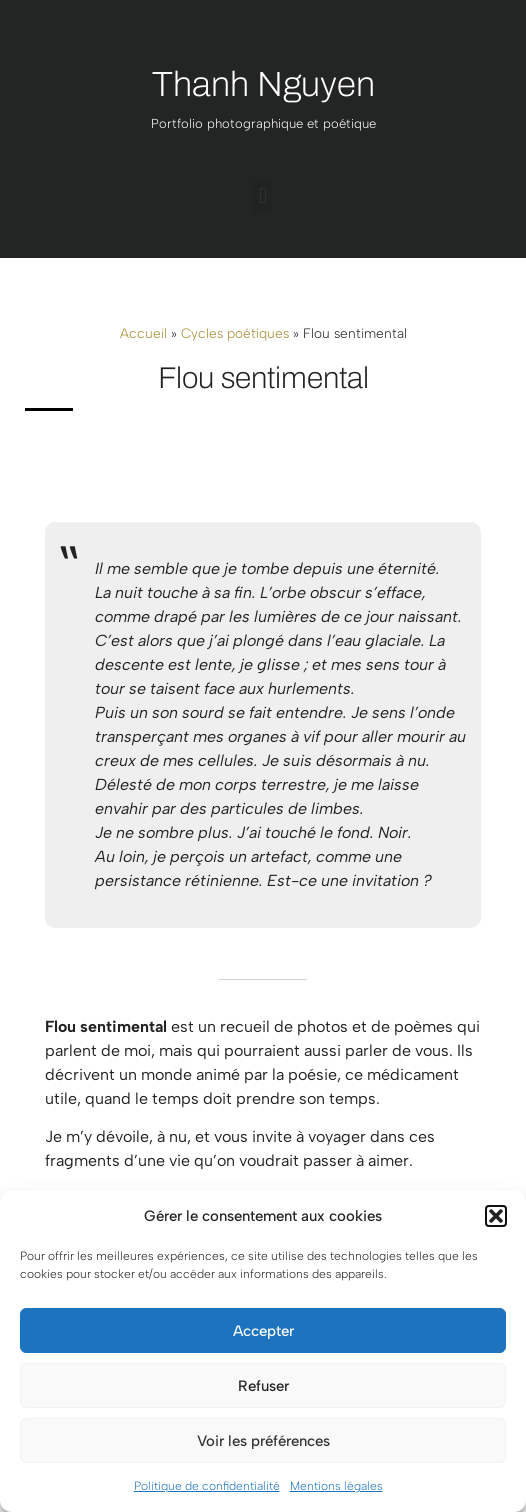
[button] (496, 1216)
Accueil (143, 333)
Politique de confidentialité (207, 1486)
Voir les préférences (263, 1441)
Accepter (263, 1331)
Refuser (263, 1386)
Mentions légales (336, 1486)
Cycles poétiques (235, 333)
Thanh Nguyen (263, 84)
